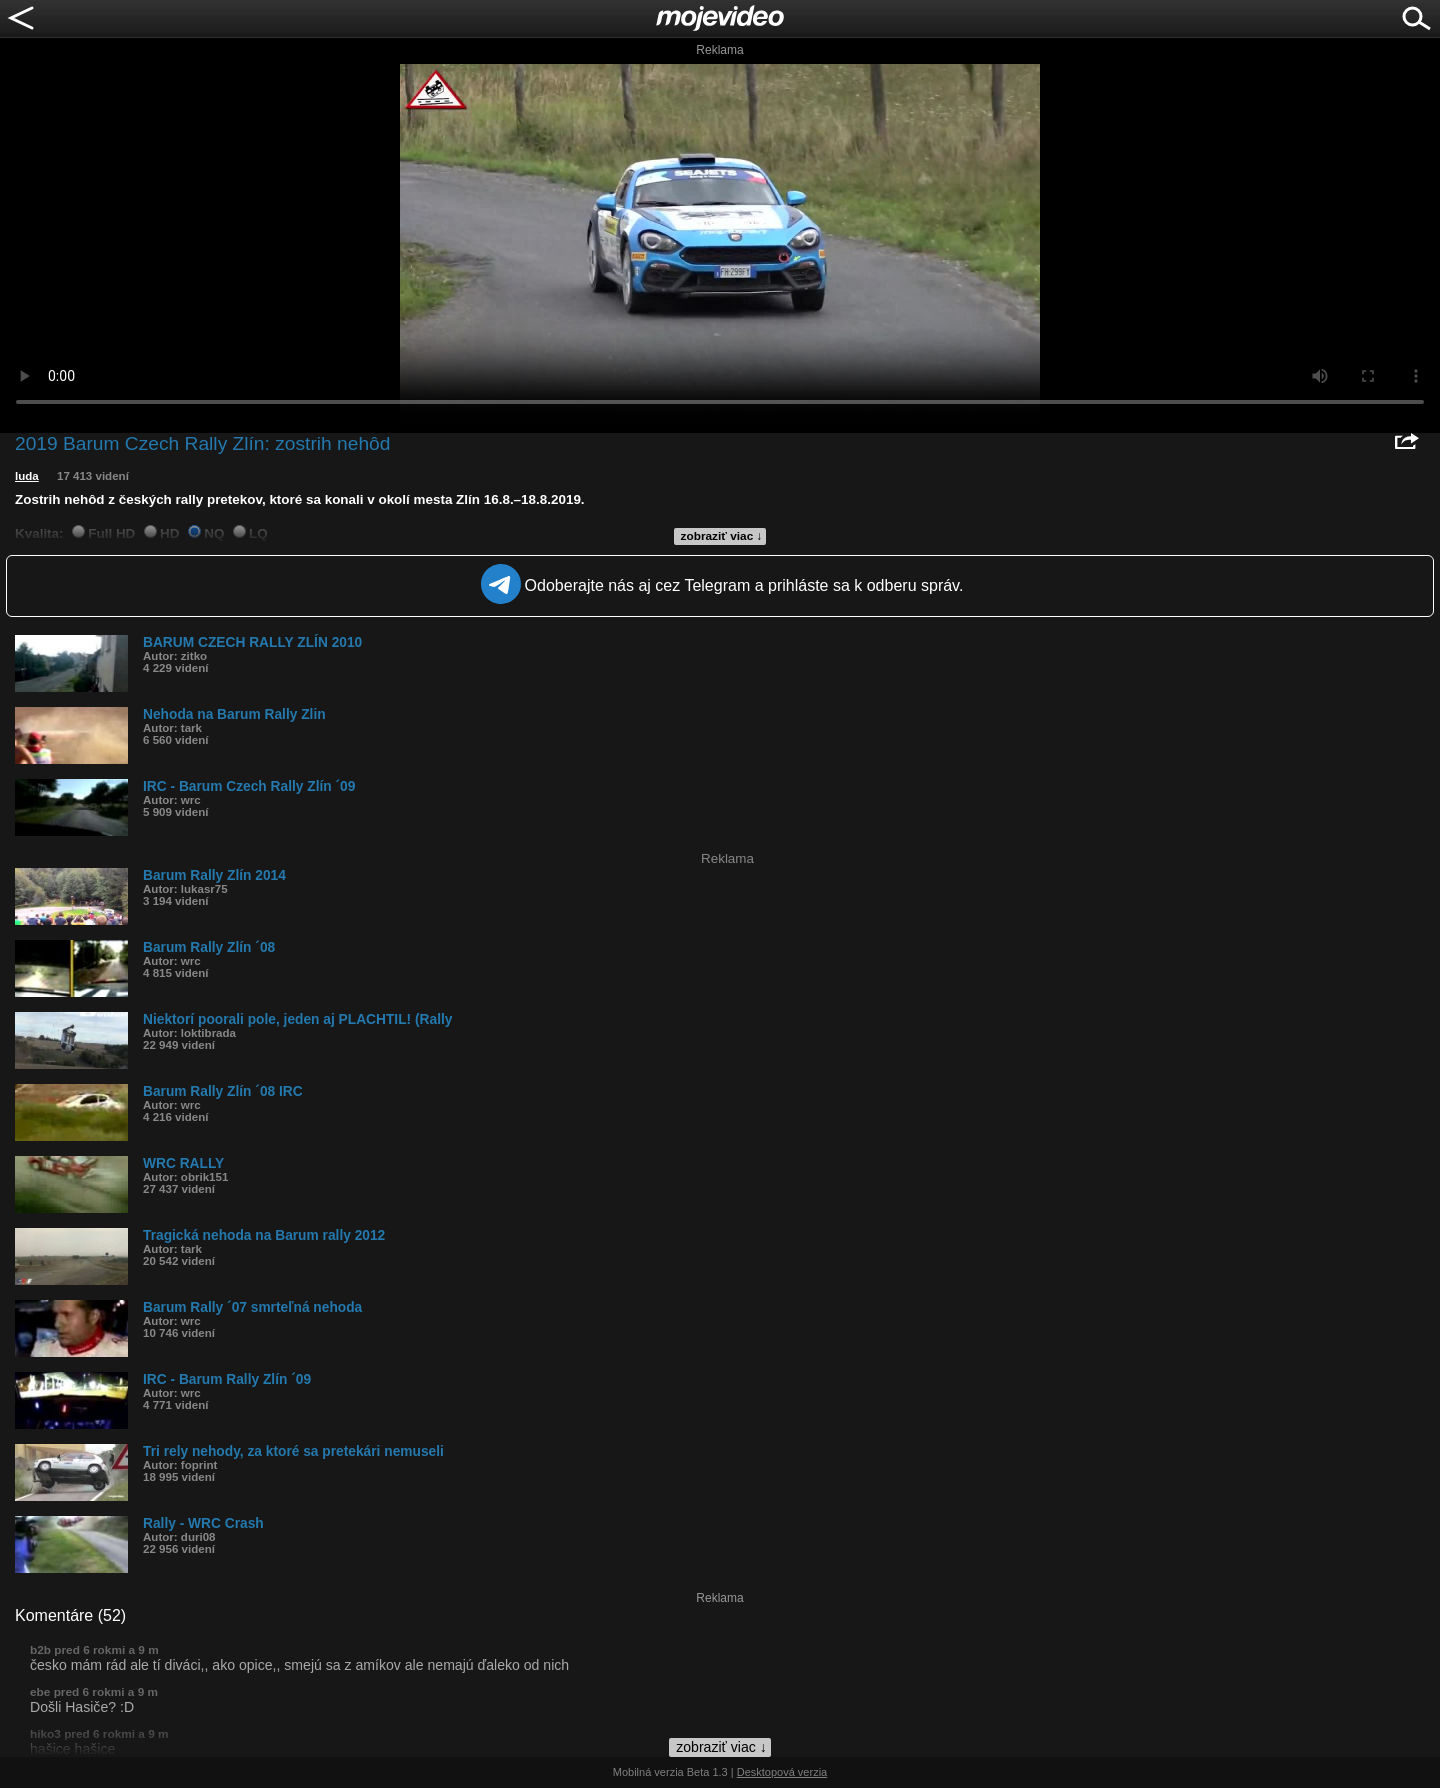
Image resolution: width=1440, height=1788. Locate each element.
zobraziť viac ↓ (722, 536)
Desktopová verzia (782, 1772)
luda (27, 476)
